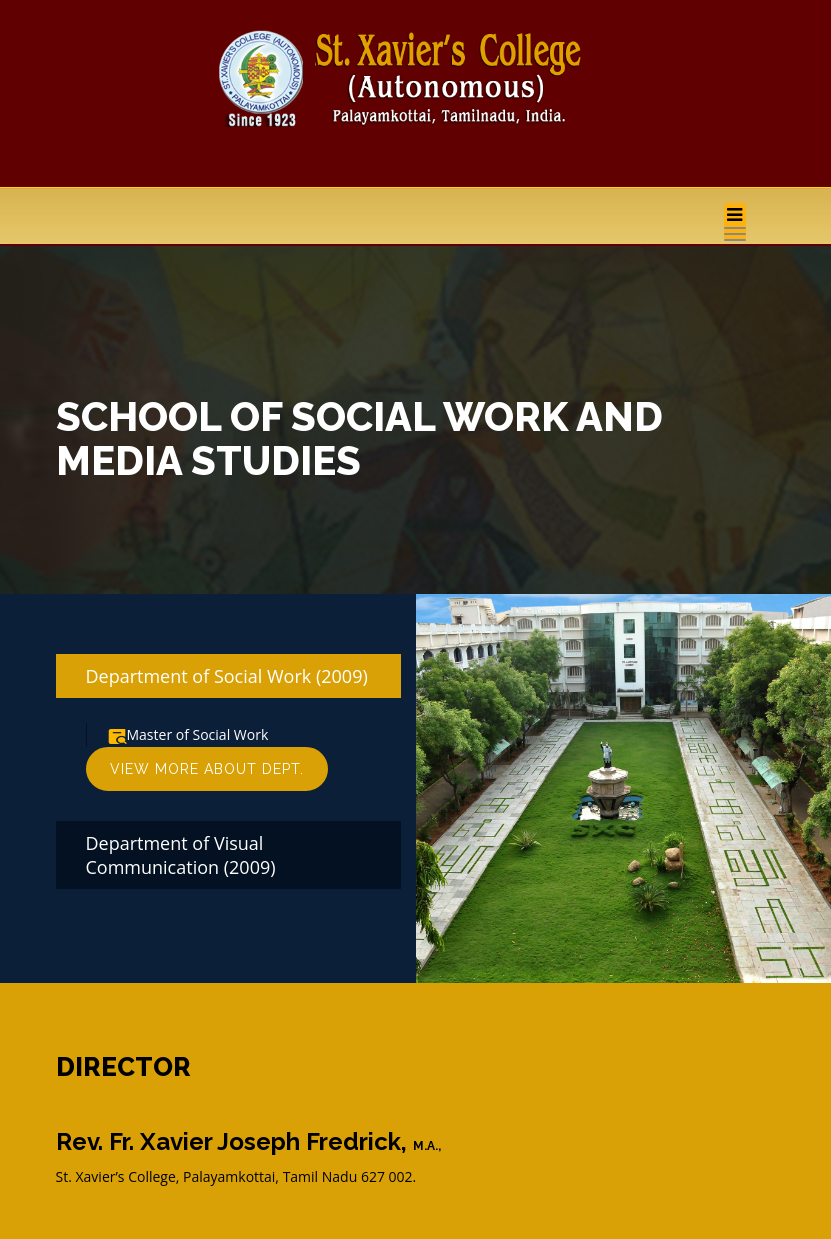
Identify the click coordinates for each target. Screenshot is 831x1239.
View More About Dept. (207, 769)
